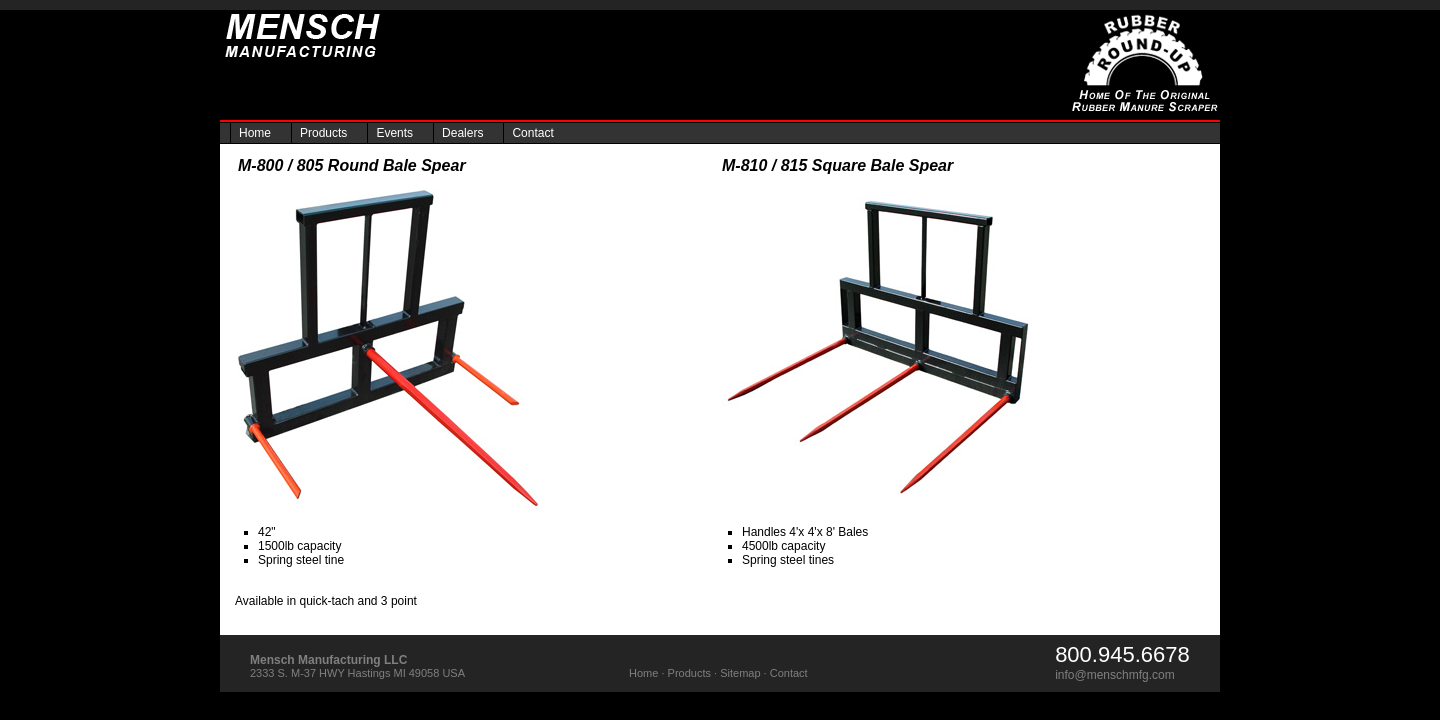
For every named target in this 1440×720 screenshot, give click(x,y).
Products (323, 133)
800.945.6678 (1122, 654)
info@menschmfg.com (1115, 675)
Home (255, 133)
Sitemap (740, 673)
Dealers (462, 133)
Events (394, 133)
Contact (532, 133)
